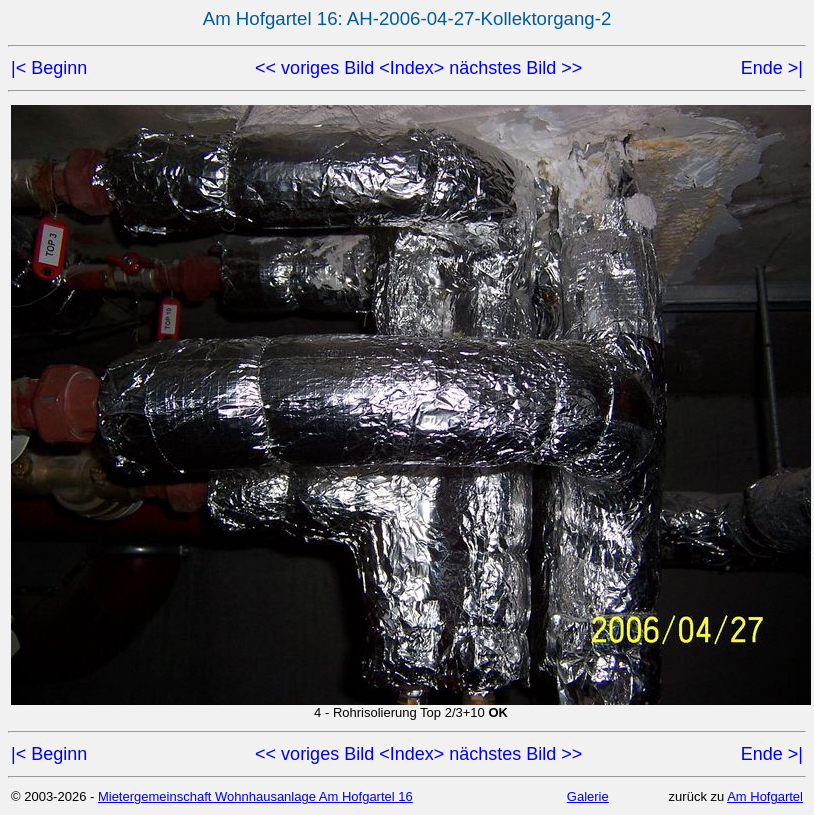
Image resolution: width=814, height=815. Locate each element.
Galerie (588, 796)
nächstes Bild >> (515, 68)
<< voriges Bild (314, 68)
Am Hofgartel (765, 796)
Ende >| (772, 68)
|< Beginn (49, 68)
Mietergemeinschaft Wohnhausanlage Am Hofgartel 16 (255, 796)
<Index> (411, 68)
